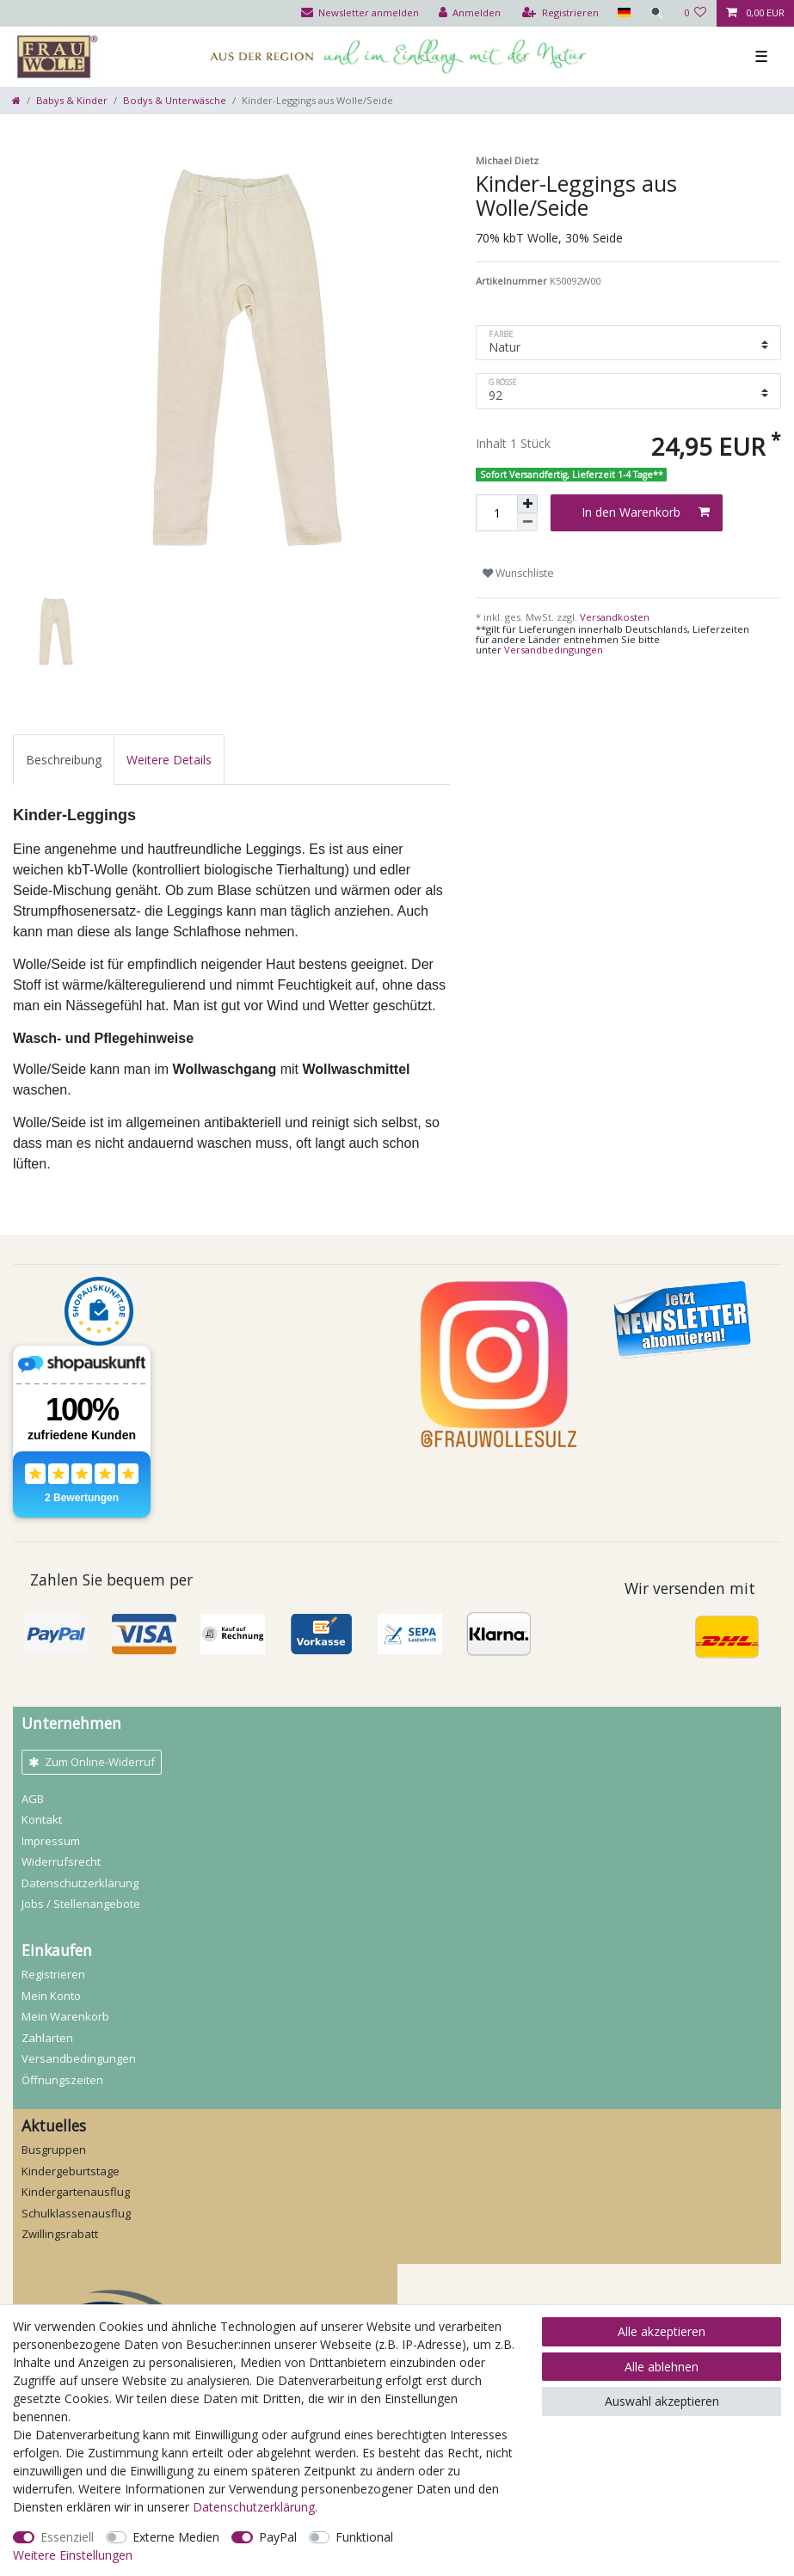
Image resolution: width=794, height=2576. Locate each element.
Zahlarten (47, 2037)
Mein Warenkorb (65, 2016)
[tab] (63, 759)
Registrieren (53, 1974)
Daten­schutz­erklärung (80, 1883)
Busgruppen (54, 2149)
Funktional (364, 2537)
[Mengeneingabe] (496, 512)
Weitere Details (169, 759)
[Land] (623, 13)
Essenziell (67, 2537)
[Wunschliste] (695, 13)
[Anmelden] (469, 13)
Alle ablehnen (662, 2366)
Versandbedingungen (553, 649)
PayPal (278, 2537)
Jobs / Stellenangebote (81, 1903)
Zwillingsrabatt (60, 2234)
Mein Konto (51, 1995)
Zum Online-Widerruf (91, 1761)
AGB (33, 1798)
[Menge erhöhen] (527, 503)
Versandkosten (613, 616)
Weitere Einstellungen (72, 2555)
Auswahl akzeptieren (662, 2401)
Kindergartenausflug (76, 2191)
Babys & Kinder (72, 100)
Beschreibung (64, 759)
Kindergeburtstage (71, 2171)
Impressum (51, 1841)
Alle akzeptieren (661, 2331)
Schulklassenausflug (76, 2213)
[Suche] (657, 13)
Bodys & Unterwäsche (174, 100)
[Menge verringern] (527, 522)
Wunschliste (518, 573)
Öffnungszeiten (62, 2080)
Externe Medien (175, 2537)
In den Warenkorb (646, 512)
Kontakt (42, 1819)
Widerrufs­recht (61, 1861)
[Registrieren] (560, 13)
